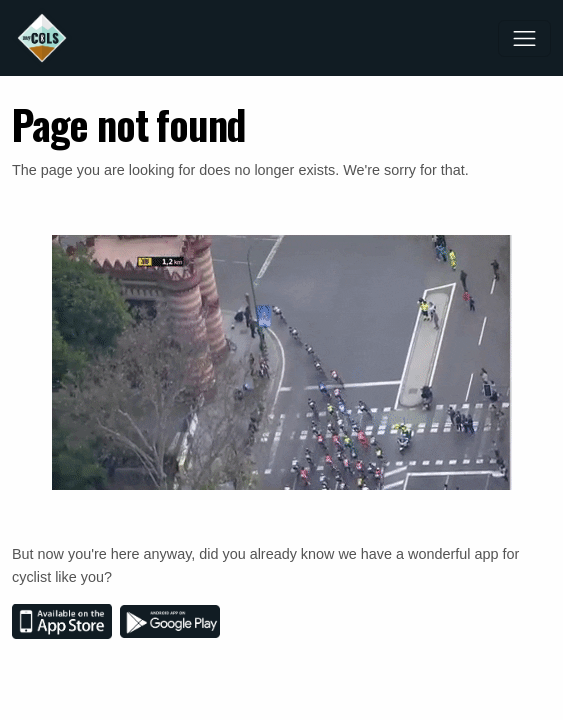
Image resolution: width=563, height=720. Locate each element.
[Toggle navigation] (524, 38)
